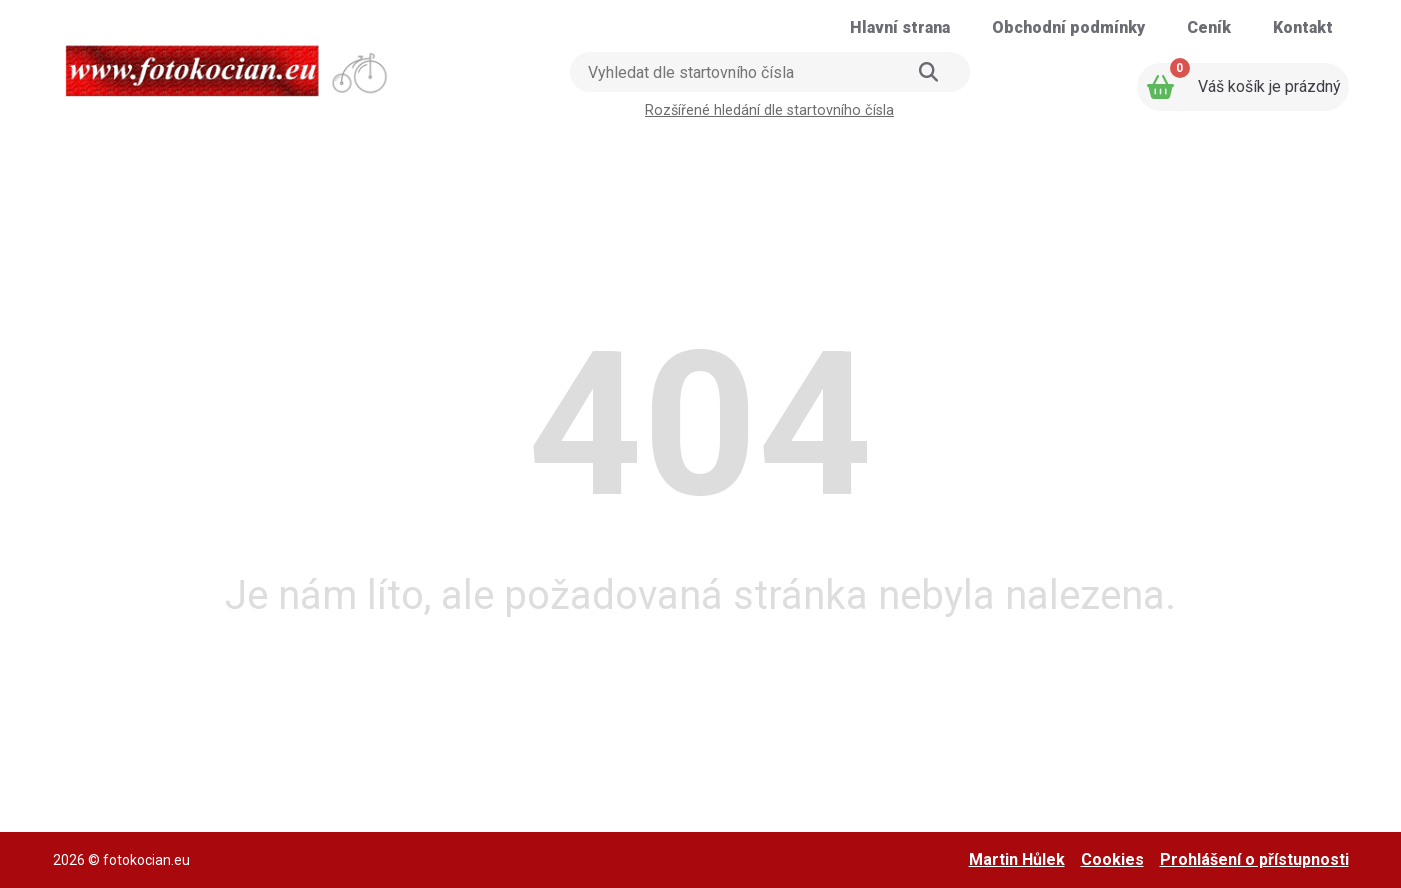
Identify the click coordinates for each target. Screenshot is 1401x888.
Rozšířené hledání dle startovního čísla (769, 110)
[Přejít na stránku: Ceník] (1209, 28)
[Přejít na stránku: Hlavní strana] (900, 28)
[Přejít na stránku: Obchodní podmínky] (1068, 28)
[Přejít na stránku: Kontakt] (1303, 28)
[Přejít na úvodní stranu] (228, 64)
